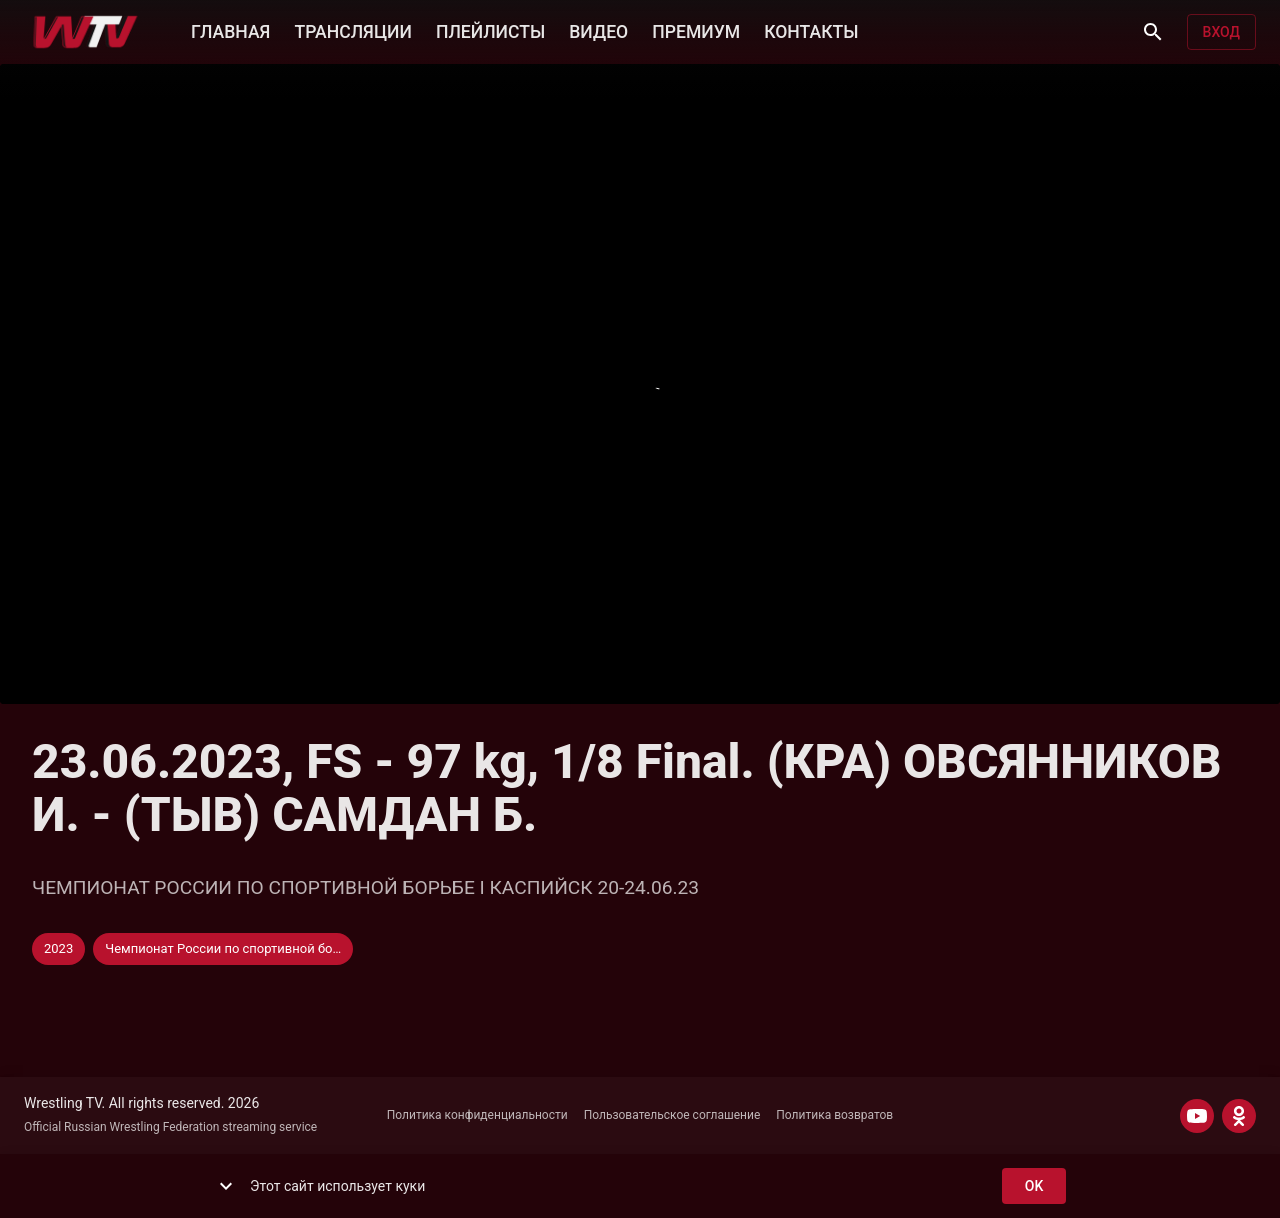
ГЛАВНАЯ (230, 30)
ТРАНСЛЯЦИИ (352, 30)
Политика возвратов (834, 1115)
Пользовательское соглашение (672, 1115)
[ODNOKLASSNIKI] (1239, 1116)
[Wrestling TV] (85, 32)
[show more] (226, 1186)
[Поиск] (1153, 32)
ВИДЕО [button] (598, 30)
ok (1034, 1186)
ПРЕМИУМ (696, 30)
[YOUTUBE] (1197, 1116)
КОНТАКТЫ (811, 30)
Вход (1221, 32)
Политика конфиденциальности (477, 1115)
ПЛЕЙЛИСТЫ (490, 30)
